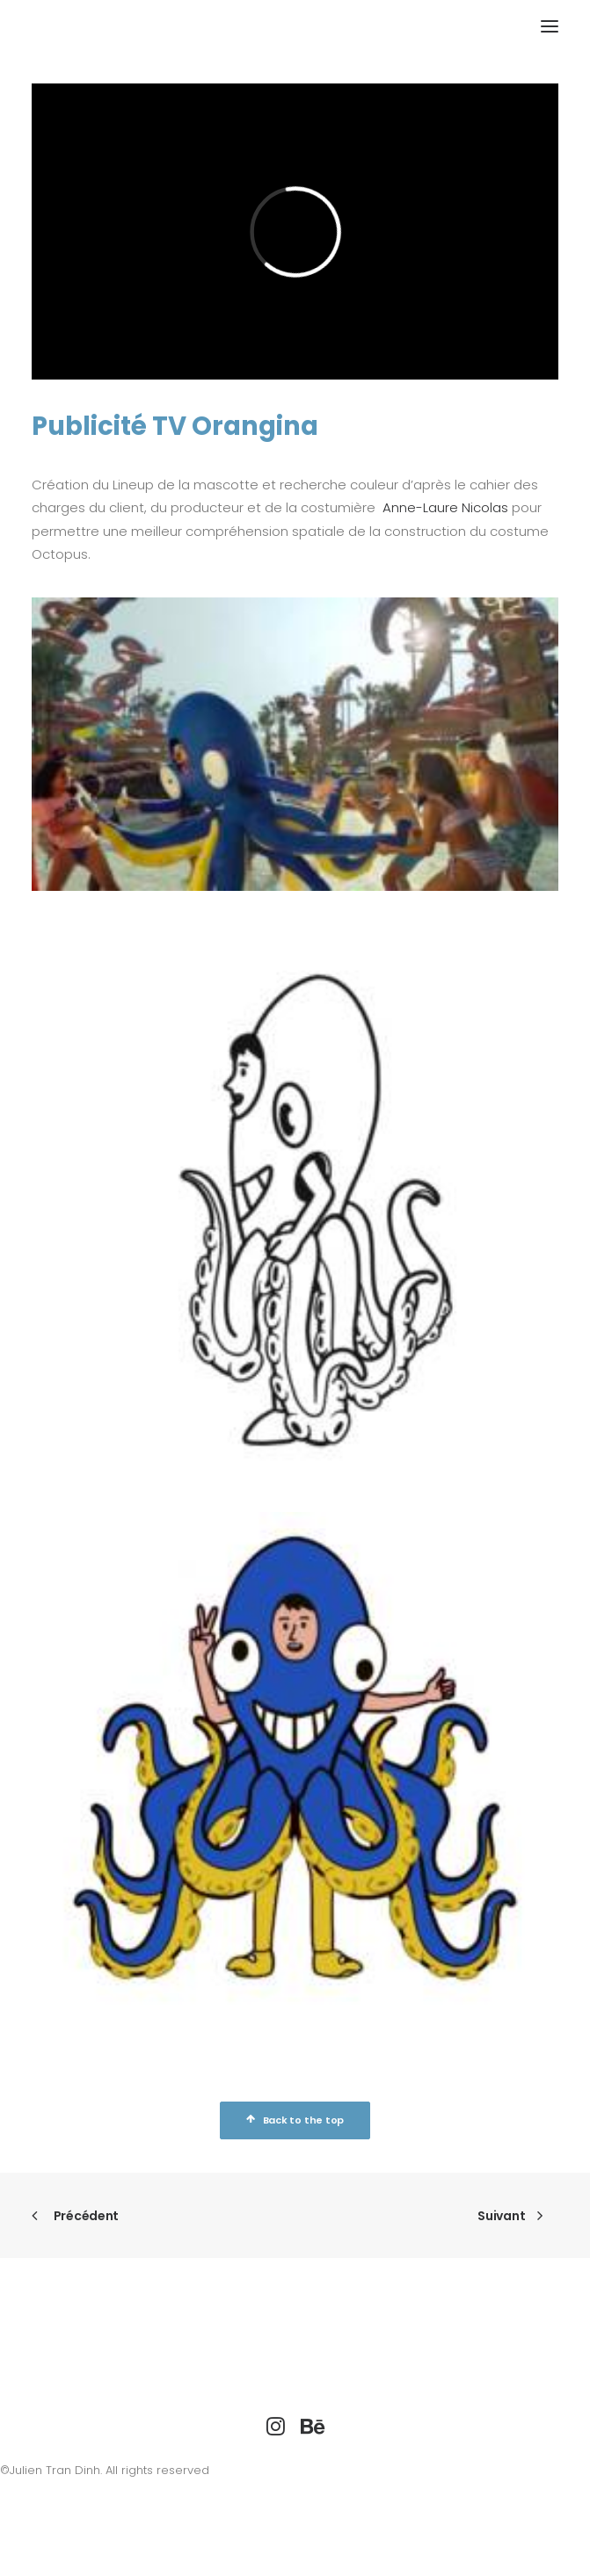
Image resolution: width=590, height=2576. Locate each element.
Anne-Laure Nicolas (445, 507)
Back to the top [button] (295, 2120)
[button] (549, 26)
